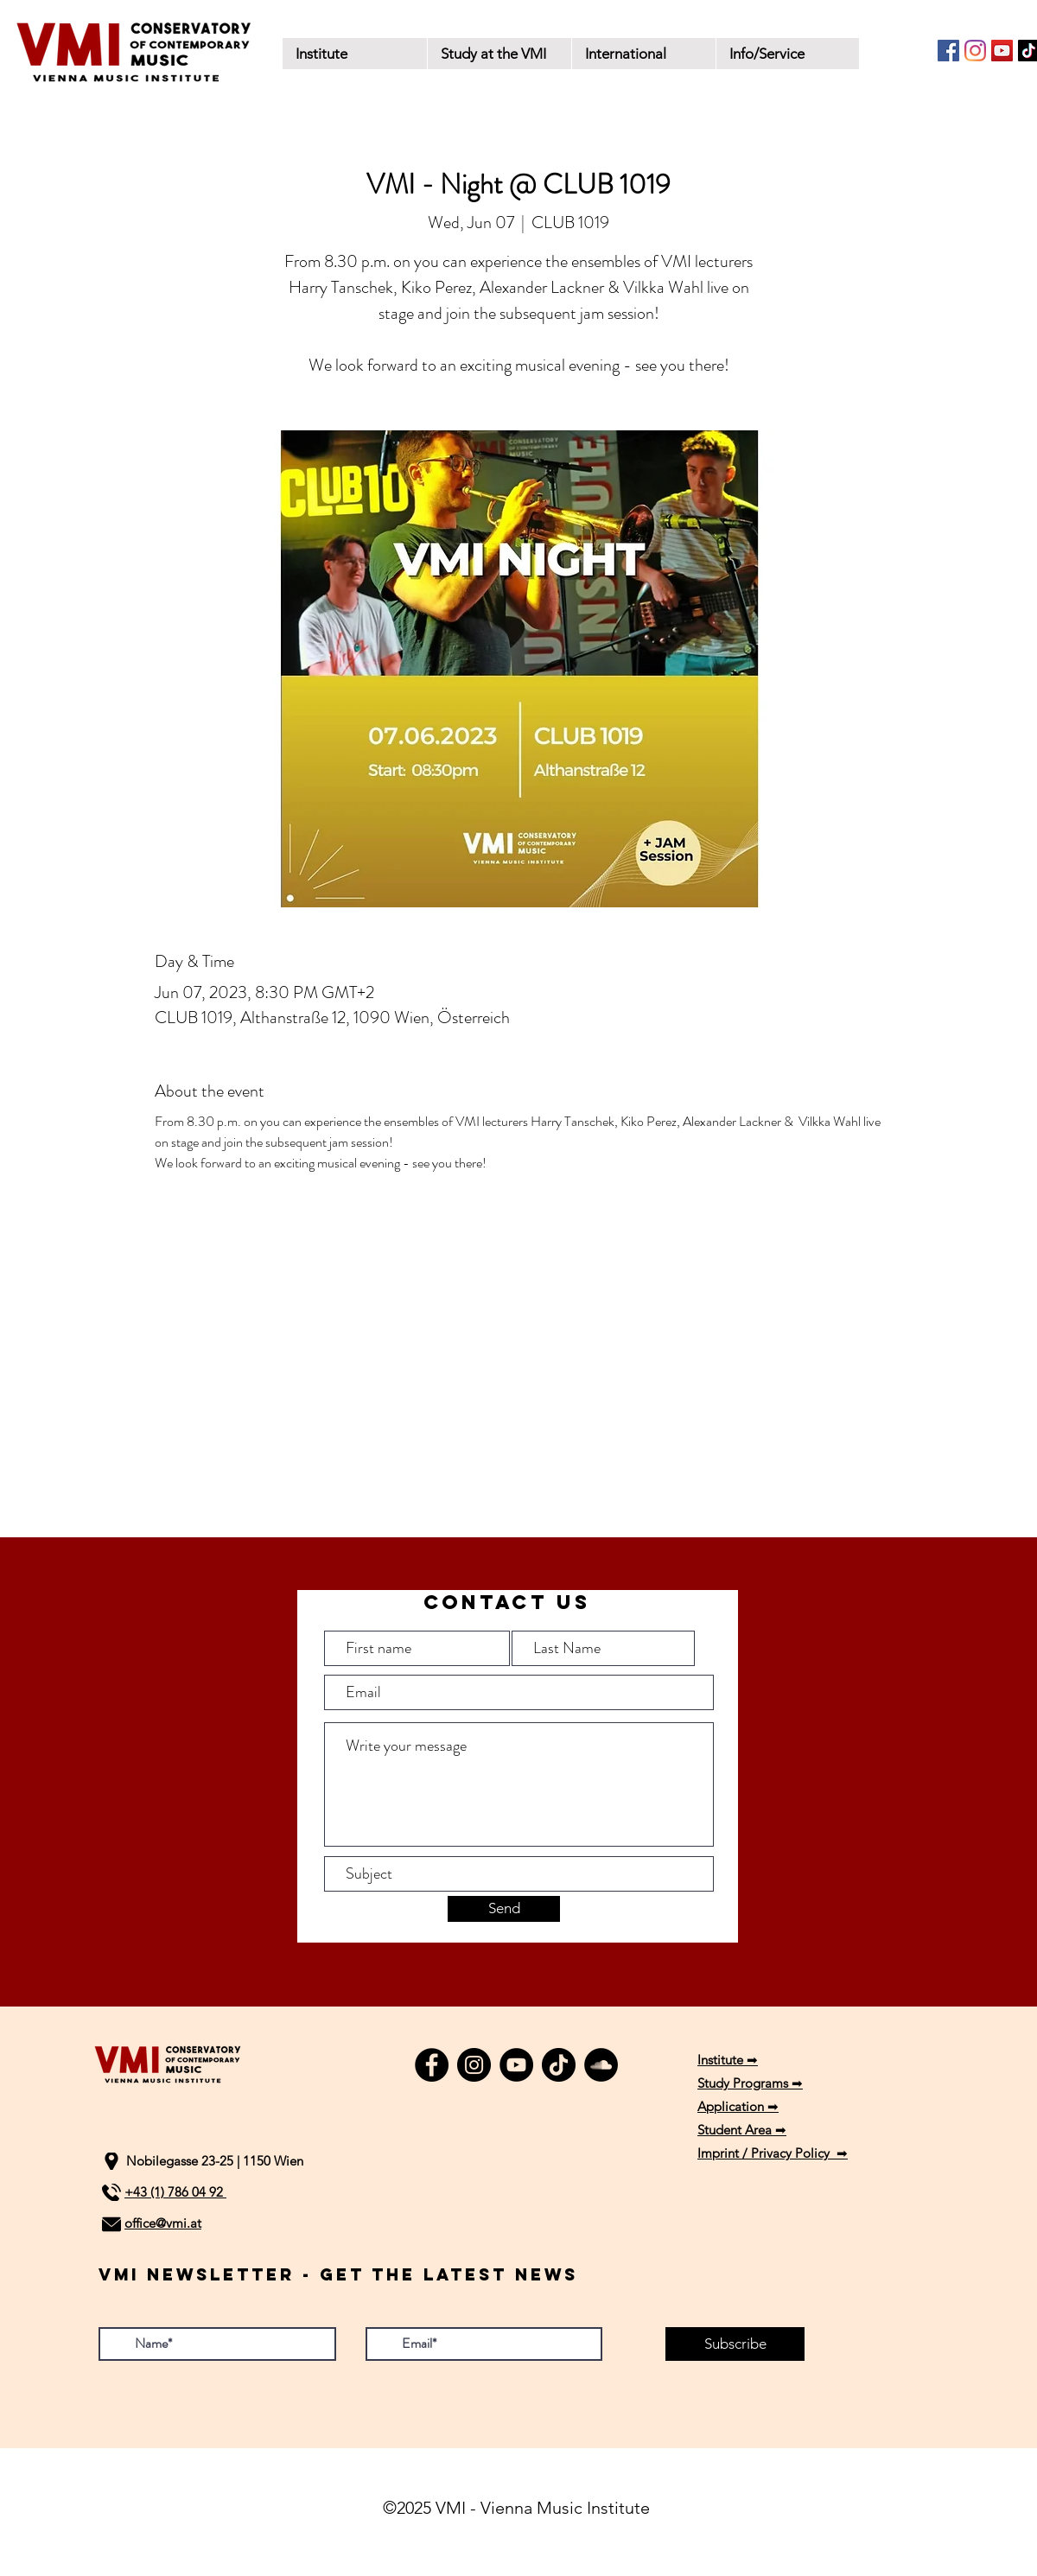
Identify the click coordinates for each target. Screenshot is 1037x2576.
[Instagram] (975, 50)
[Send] (504, 1909)
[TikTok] (559, 2065)
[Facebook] (948, 50)
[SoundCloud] (601, 2065)
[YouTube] (1002, 50)
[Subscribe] (735, 2344)
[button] (499, 53)
